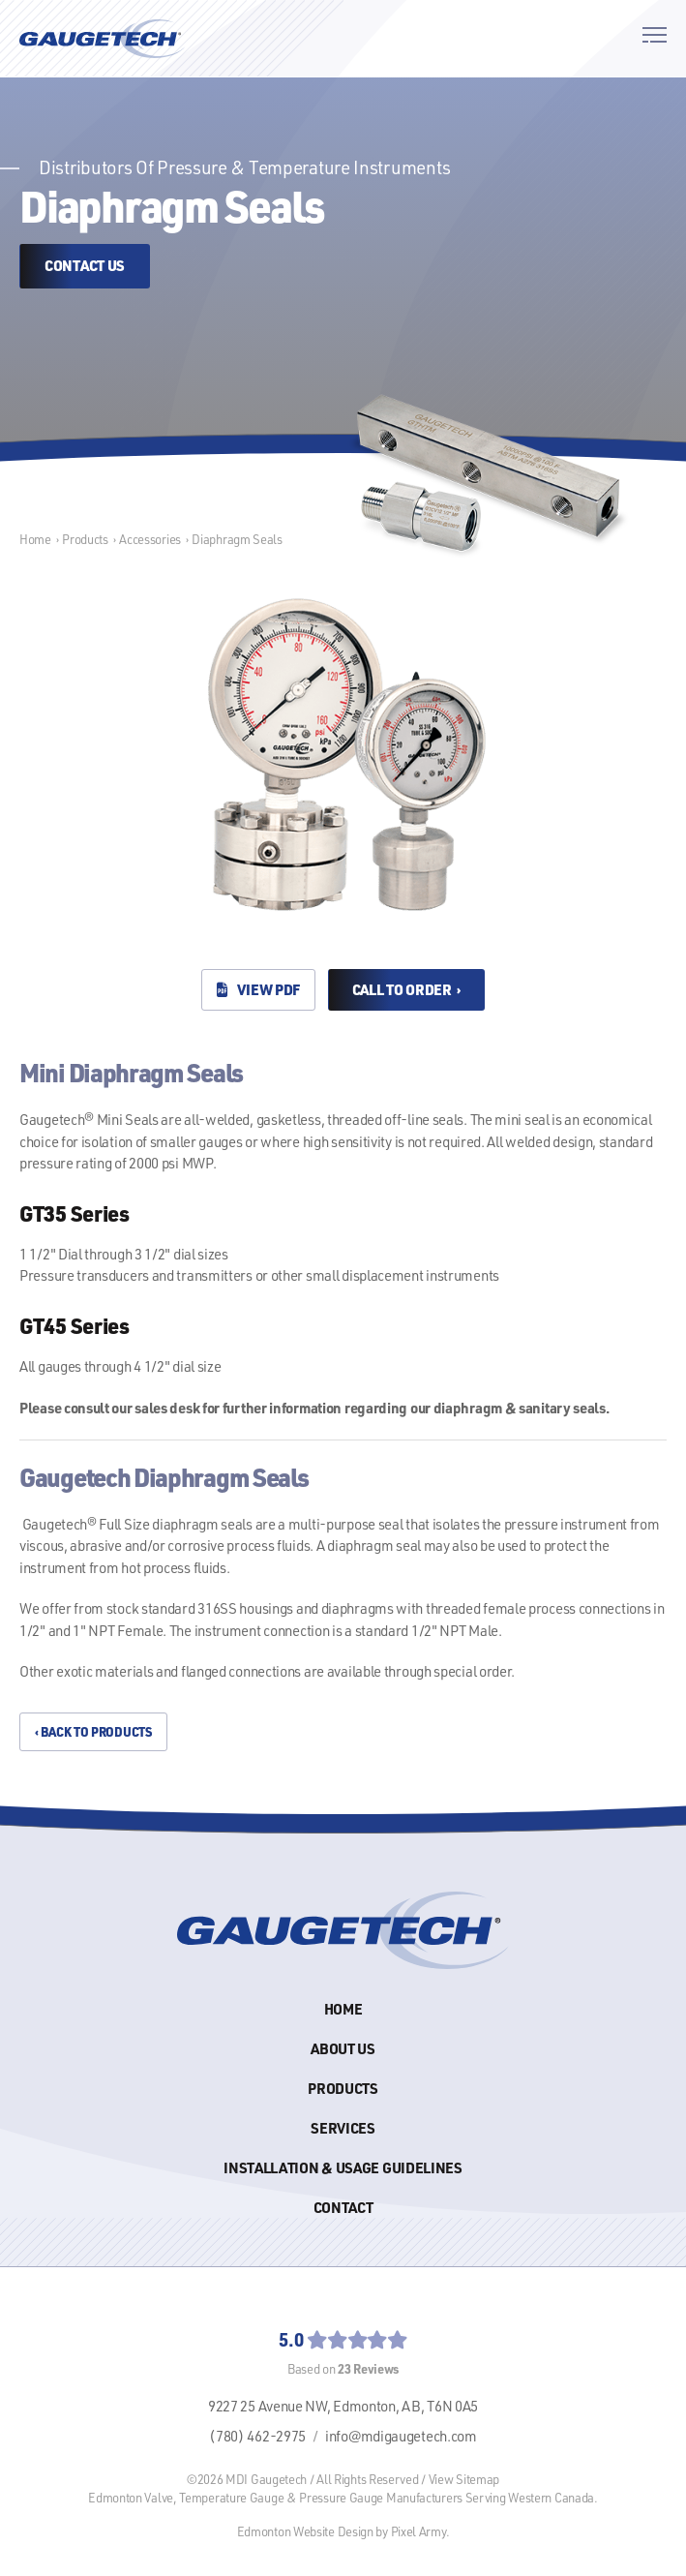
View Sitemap (464, 2479)
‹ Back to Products (93, 1731)
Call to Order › (406, 989)
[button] (654, 38)
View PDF (258, 989)
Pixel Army (418, 2531)
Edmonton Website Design (305, 2531)
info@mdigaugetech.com (401, 2436)
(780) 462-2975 (257, 2436)
